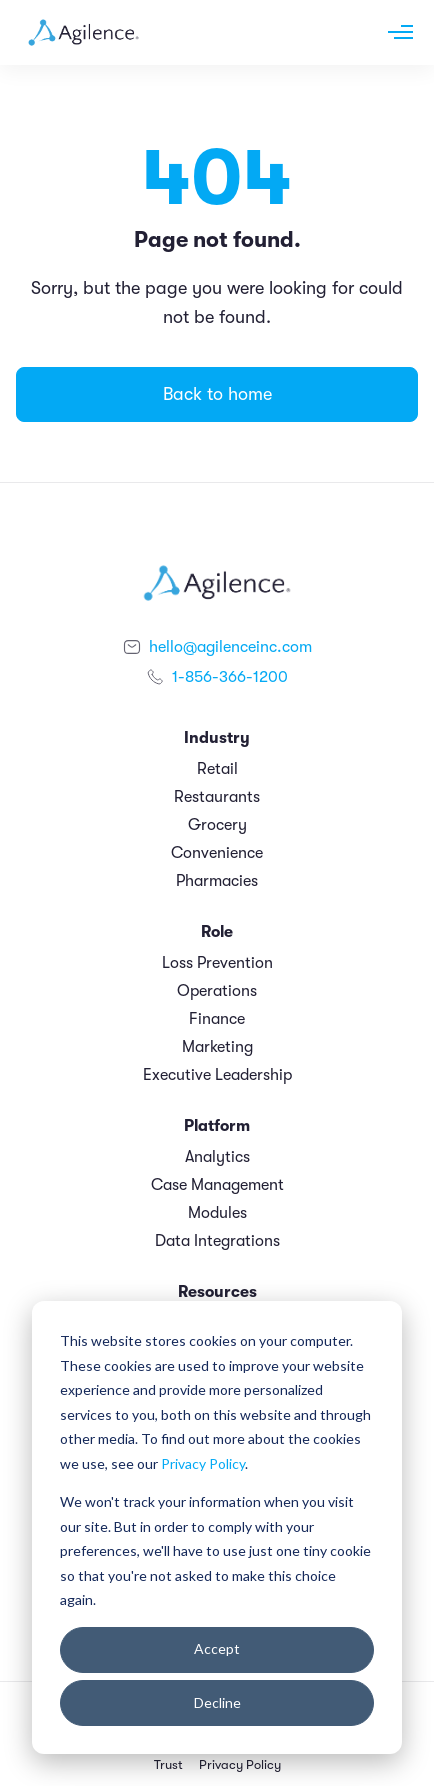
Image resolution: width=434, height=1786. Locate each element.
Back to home (217, 394)
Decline (217, 1702)
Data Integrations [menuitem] (217, 1241)
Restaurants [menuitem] (217, 797)
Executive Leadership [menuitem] (217, 1075)
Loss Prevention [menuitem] (217, 963)
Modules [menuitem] (217, 1213)
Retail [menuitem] (217, 769)
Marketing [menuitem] (217, 1047)
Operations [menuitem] (217, 991)
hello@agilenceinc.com (230, 647)
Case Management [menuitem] (217, 1185)
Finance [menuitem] (217, 1019)
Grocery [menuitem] (217, 825)
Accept (217, 1648)
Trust (168, 1765)
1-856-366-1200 (230, 677)
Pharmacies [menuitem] (217, 881)
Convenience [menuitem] (217, 853)
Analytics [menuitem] (217, 1157)
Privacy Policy (203, 1463)
